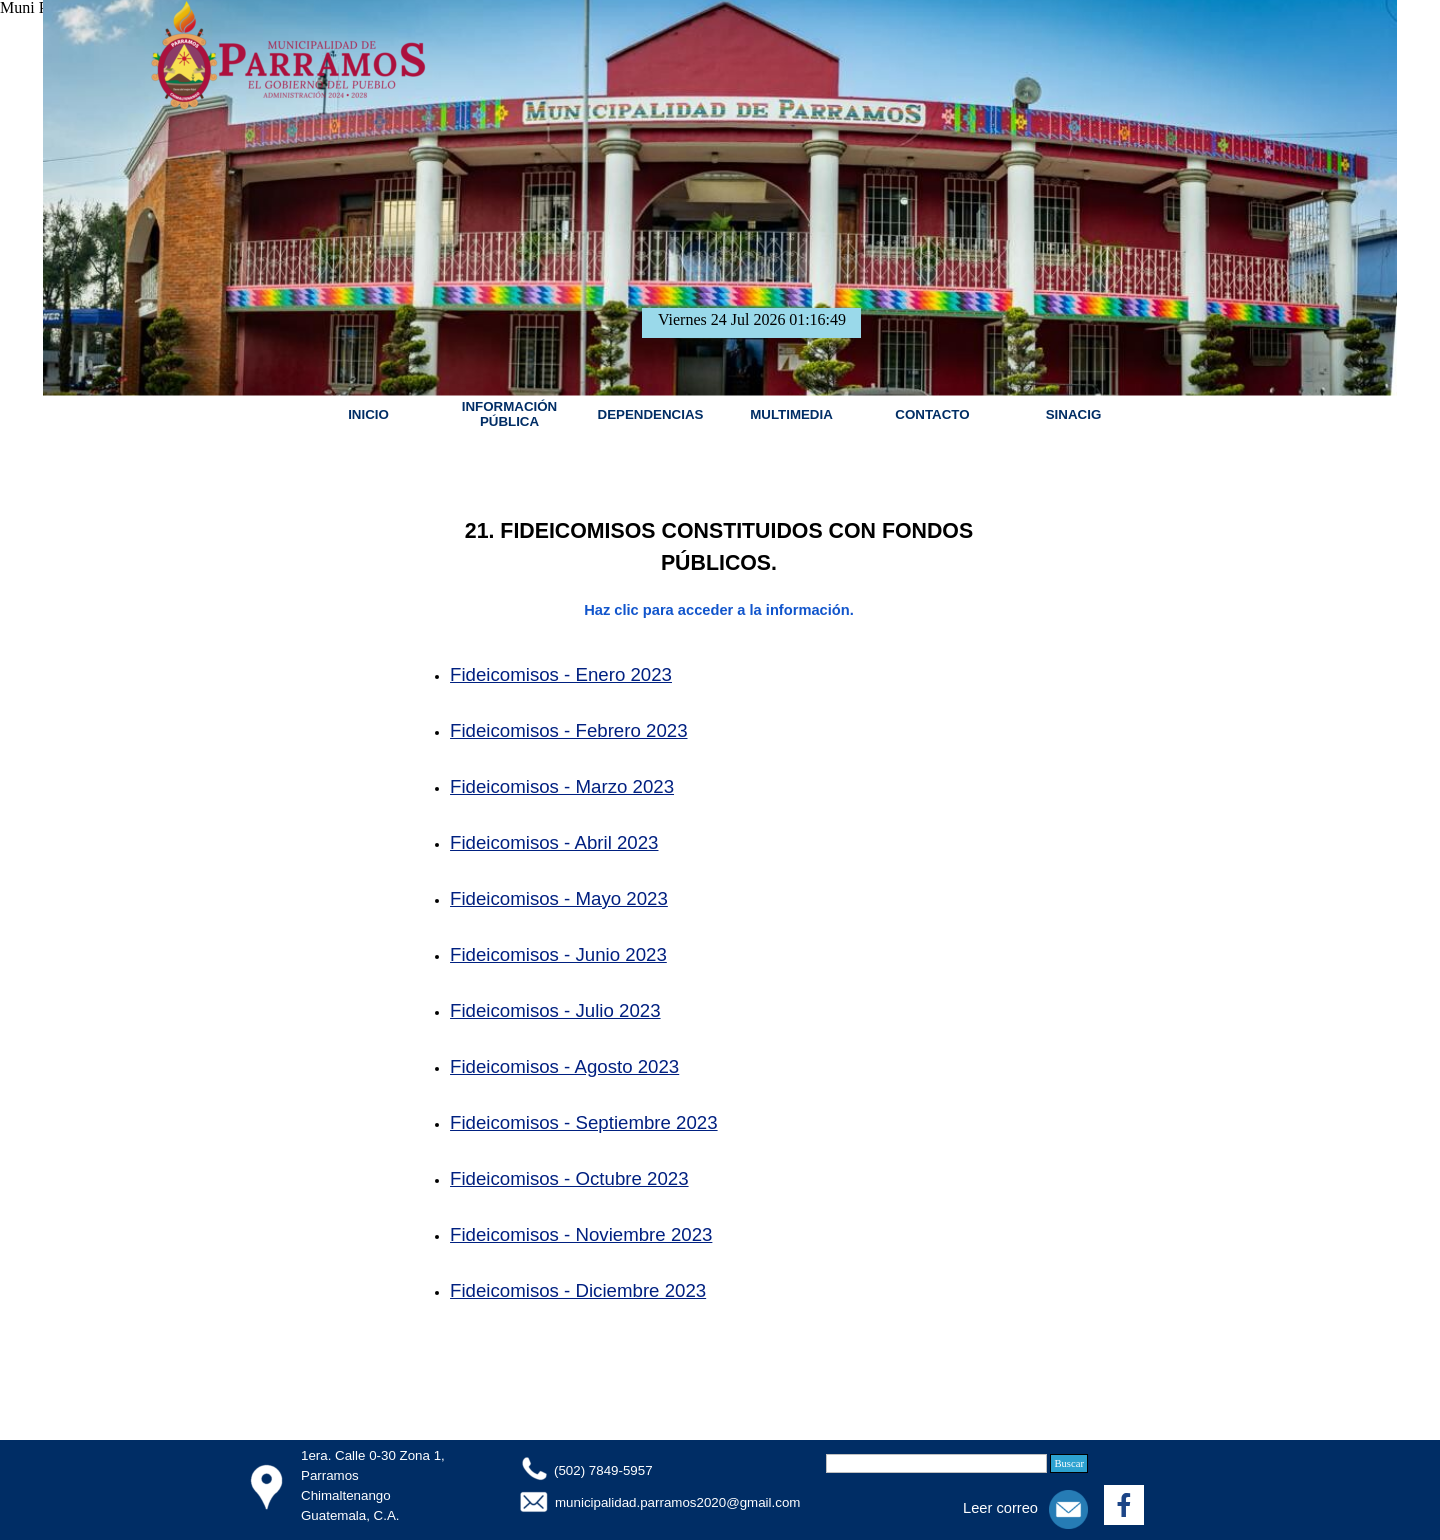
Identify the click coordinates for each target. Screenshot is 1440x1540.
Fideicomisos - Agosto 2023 (564, 1066)
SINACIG (1074, 414)
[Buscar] (936, 1463)
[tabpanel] (719, 944)
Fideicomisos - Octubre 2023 (569, 1178)
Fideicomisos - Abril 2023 (554, 842)
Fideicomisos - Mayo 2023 (559, 898)
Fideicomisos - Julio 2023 (555, 1010)
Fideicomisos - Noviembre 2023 (581, 1234)
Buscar (1069, 1463)
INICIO (368, 414)
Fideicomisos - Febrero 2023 (568, 730)
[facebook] (1124, 1505)
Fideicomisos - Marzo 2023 (562, 786)
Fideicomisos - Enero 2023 (561, 674)
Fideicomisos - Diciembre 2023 (578, 1290)
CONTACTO (932, 414)
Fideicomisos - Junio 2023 (558, 954)
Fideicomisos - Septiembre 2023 (584, 1122)
